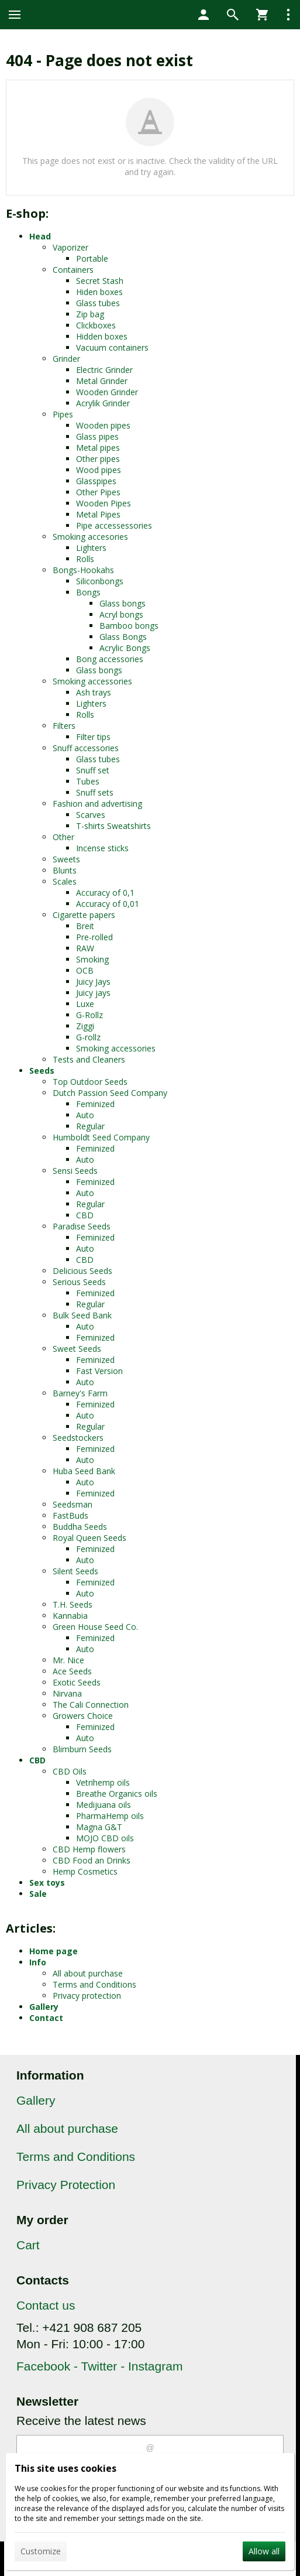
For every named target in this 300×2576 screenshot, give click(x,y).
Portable (92, 258)
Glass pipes (97, 436)
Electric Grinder (104, 369)
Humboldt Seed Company (101, 1137)
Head (40, 236)
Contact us (45, 2305)
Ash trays (93, 692)
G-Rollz (89, 1014)
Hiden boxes (99, 291)
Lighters (91, 547)
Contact (46, 2017)
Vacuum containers (112, 347)
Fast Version (99, 1370)
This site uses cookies (65, 2468)
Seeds (41, 1070)
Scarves (90, 814)
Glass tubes (98, 303)
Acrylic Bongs (124, 647)
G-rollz (88, 1037)
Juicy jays (93, 992)
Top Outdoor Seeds (90, 1081)
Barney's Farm (80, 1393)
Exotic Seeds (77, 1682)
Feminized (95, 1103)
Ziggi (85, 1026)
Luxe (85, 1003)
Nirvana (67, 1693)
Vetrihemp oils (103, 1782)
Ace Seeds (72, 1671)
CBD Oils (70, 1771)
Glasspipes (96, 481)
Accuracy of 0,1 (105, 892)
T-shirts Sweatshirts (113, 825)
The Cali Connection (91, 1704)
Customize (40, 2551)
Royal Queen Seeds (89, 1537)
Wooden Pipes (103, 503)
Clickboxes (96, 325)
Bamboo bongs (128, 625)
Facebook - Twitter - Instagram (99, 2366)
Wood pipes (98, 469)
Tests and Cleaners (89, 1059)
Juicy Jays (93, 981)
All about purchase (88, 1973)
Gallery (43, 2006)
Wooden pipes (103, 425)
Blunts (65, 870)
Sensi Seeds (75, 1170)
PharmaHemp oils (110, 1815)
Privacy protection (87, 1995)
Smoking (92, 959)
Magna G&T (99, 1826)
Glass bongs (122, 603)
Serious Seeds (79, 1281)
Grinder (66, 358)
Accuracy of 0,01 (107, 903)
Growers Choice (83, 1715)
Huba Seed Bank (84, 1471)
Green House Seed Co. (95, 1626)
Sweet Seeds (77, 1348)
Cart (28, 2245)
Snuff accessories (86, 747)
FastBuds (70, 1515)
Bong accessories (109, 658)
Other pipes (98, 458)
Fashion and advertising (97, 803)
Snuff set (92, 770)
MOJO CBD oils (105, 1838)
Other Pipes (98, 492)
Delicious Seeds (82, 1270)
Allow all (264, 2551)
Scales (65, 881)
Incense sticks (102, 848)
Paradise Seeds (82, 1226)
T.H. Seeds (72, 1604)
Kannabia (70, 1615)
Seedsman (72, 1504)
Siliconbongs (99, 581)
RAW (85, 948)
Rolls (85, 558)
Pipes (63, 414)
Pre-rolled (94, 937)
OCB (85, 970)
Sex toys (47, 1882)
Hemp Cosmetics (85, 1871)
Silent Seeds (75, 1571)
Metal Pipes (98, 514)
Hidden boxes (101, 336)
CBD (85, 1215)
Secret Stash (99, 280)
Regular (90, 1126)
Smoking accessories (92, 681)
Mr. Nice (68, 1660)
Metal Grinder (101, 380)
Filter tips (93, 736)
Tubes (87, 781)
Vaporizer (70, 247)
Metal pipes (98, 447)
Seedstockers (78, 1437)
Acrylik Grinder (103, 403)
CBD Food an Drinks (91, 1860)
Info (37, 1962)
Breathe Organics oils (116, 1793)
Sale (38, 1893)
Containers (73, 269)
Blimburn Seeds (82, 1749)
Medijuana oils (103, 1804)
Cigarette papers (84, 914)
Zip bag (90, 314)
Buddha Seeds (80, 1526)
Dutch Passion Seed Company (110, 1092)
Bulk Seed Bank (82, 1315)
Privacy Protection (65, 2184)
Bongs (88, 592)
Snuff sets (94, 792)
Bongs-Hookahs (83, 570)
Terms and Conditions (94, 1984)
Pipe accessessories (114, 525)
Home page (53, 1951)
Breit (85, 925)
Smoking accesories (90, 536)
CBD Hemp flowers (89, 1849)
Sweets (66, 859)
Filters (64, 725)
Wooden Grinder (107, 392)
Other (63, 836)
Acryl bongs (121, 614)
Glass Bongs (123, 636)
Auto (85, 1115)
